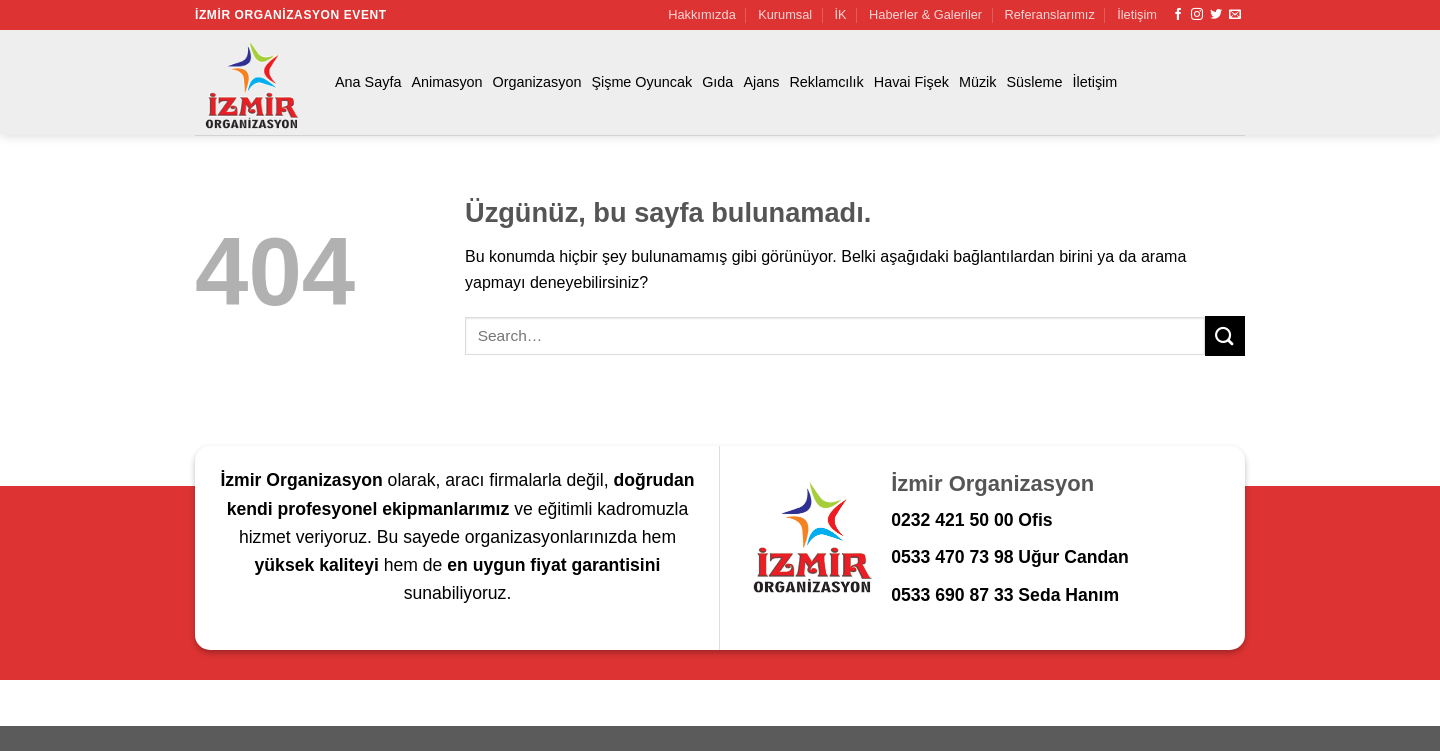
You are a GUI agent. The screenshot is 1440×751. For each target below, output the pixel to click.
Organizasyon (537, 82)
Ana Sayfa (368, 82)
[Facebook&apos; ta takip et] (1178, 15)
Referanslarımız (1050, 14)
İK (841, 14)
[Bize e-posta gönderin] (1235, 15)
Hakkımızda (702, 14)
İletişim (1137, 14)
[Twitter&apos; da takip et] (1216, 15)
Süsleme (1035, 82)
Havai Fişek (911, 82)
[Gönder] (1225, 335)
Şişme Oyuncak (641, 82)
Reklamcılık (826, 82)
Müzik (978, 82)
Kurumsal (785, 14)
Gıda (717, 82)
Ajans (761, 82)
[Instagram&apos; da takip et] (1197, 15)
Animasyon (446, 82)
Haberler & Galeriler (925, 14)
